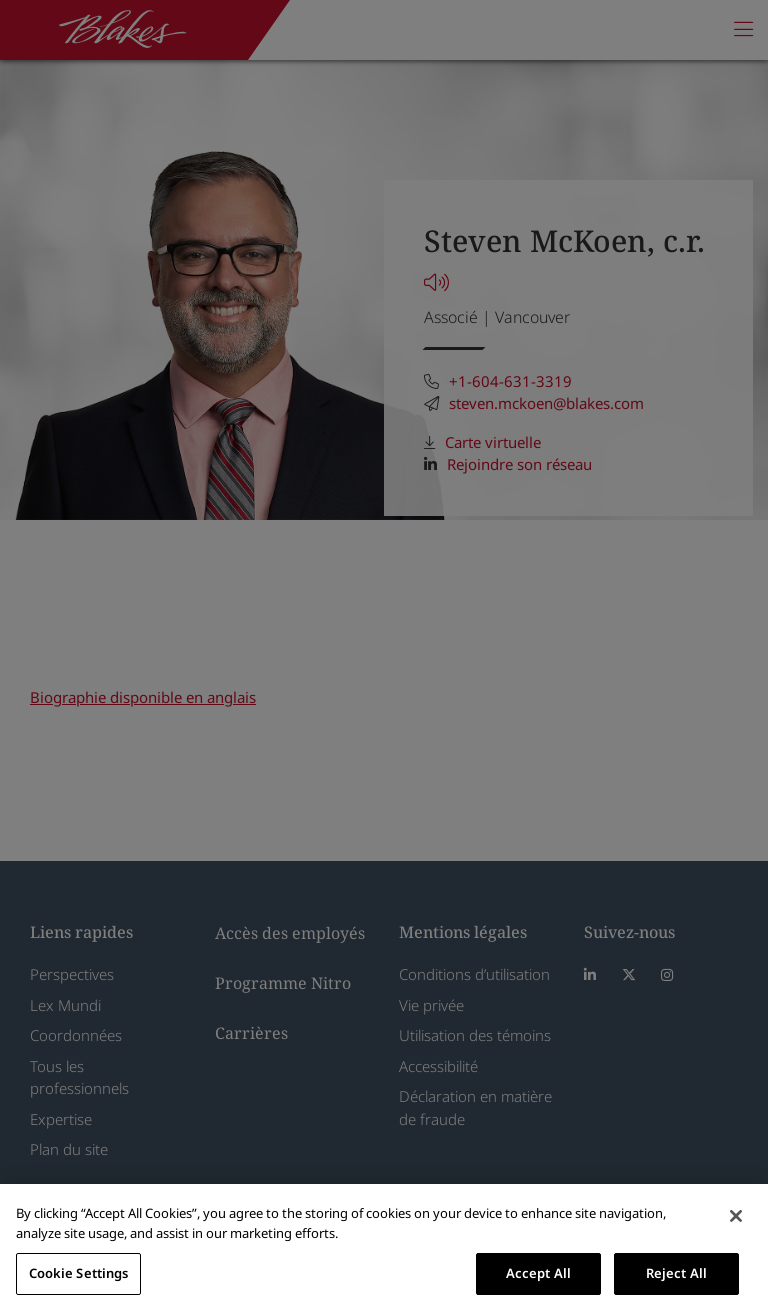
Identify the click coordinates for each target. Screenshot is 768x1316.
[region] (384, 1250)
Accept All (538, 1273)
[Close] (736, 1216)
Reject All (676, 1273)
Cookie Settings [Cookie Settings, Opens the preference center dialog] (79, 1273)
